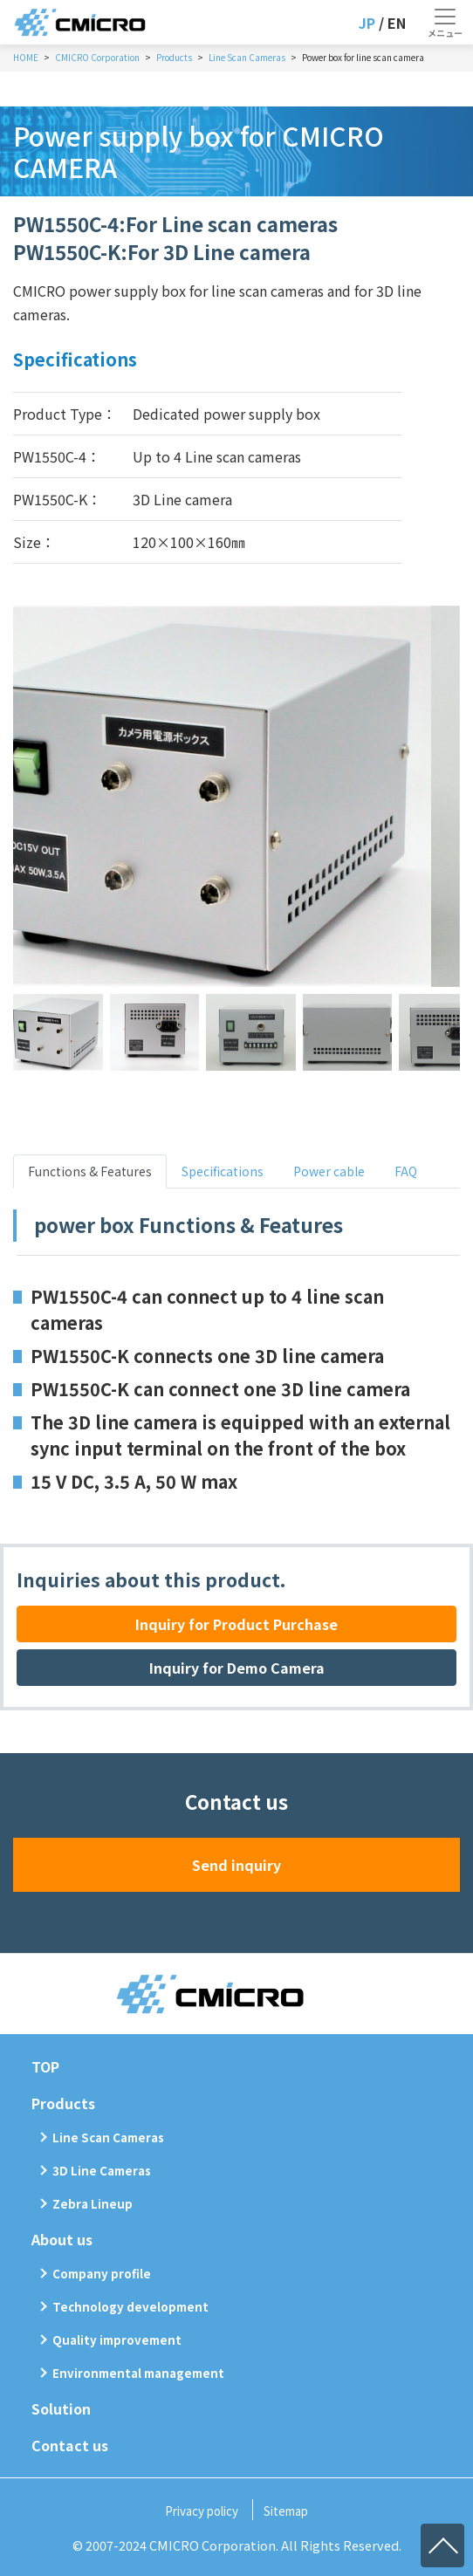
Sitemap (286, 2511)
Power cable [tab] (329, 1171)
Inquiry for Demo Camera (237, 1667)
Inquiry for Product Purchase (236, 1623)
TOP (45, 2066)
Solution (61, 2408)
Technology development (130, 2307)
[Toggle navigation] (445, 22)
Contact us (69, 2445)
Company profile (101, 2273)
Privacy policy (201, 2511)
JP (367, 22)
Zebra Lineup (92, 2204)
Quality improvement (117, 2340)
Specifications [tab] (223, 1171)
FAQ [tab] (405, 1171)
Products (63, 2103)
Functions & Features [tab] (90, 1171)
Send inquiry (236, 1864)
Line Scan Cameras (108, 2137)
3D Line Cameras (101, 2170)
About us (62, 2239)
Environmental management (138, 2373)
